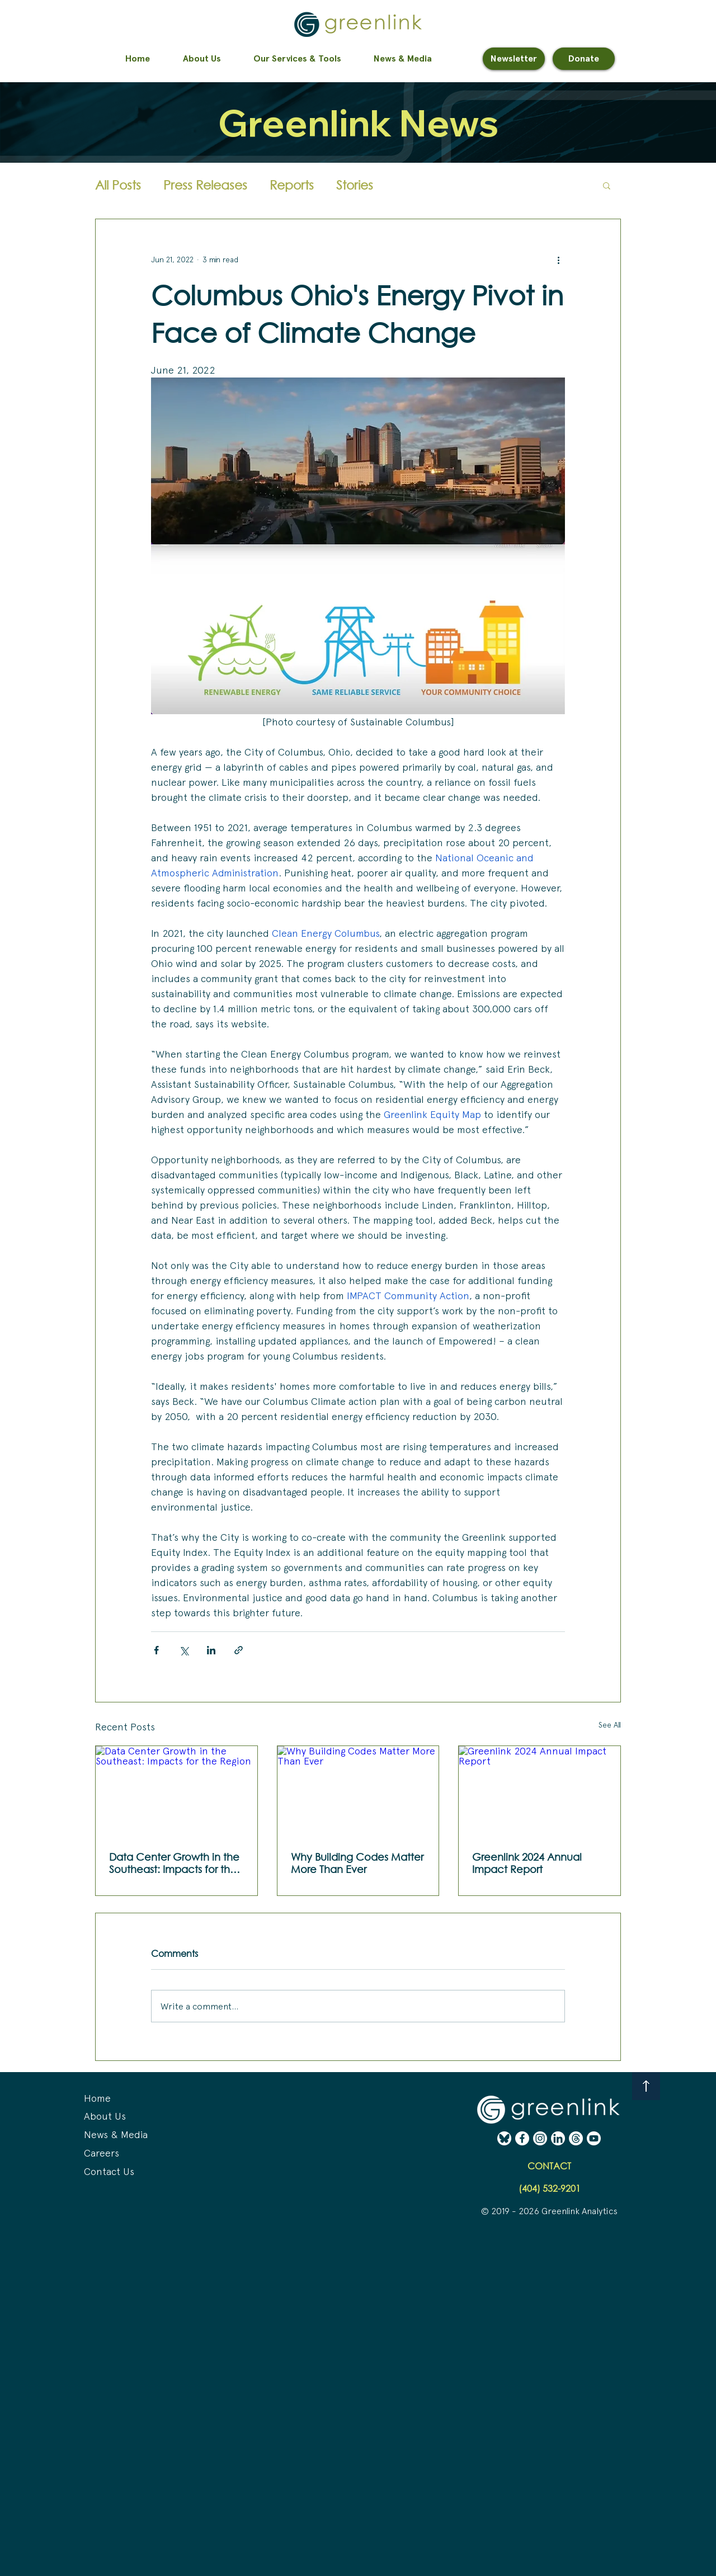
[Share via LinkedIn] (211, 1650)
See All (610, 1724)
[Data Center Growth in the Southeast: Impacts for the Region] (176, 1791)
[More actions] (558, 259)
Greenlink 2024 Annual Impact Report (527, 1863)
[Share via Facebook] (156, 1650)
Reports (292, 185)
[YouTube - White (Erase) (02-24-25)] (594, 2138)
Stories (354, 185)
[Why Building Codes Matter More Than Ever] (358, 1791)
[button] (606, 185)
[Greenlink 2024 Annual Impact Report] (539, 1791)
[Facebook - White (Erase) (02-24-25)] (522, 2138)
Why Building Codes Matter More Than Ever (357, 1863)
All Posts (118, 185)
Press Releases (205, 185)
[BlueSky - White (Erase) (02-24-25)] (504, 2138)
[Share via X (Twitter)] (183, 1650)
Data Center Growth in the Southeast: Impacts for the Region (174, 1863)
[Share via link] (238, 1650)
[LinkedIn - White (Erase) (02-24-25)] (558, 2138)
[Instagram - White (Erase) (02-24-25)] (540, 2138)
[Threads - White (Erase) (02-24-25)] (576, 2138)
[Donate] (584, 59)
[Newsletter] (514, 59)
